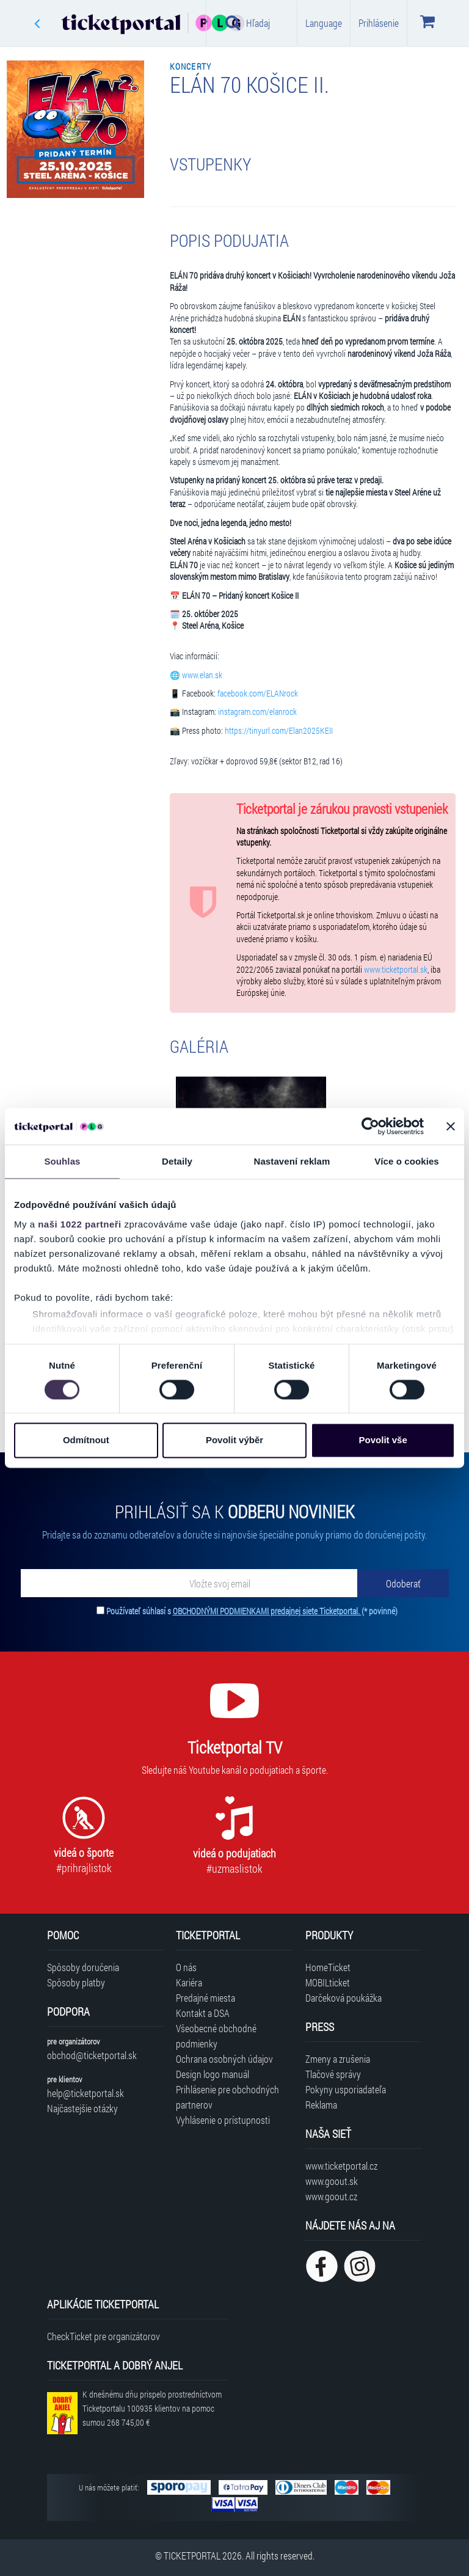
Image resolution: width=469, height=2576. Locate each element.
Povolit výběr (234, 1440)
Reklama (321, 2104)
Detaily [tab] (177, 1161)
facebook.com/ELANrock (257, 693)
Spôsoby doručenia (83, 1967)
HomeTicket (328, 1967)
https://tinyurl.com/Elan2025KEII (279, 730)
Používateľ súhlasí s (252, 1611)
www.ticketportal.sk (395, 969)
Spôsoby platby (76, 1982)
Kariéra (189, 1982)
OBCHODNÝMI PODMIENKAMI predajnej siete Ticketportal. (267, 1611)
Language (323, 22)
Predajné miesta (205, 1997)
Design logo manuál (212, 2074)
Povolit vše (383, 1440)
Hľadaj (247, 23)
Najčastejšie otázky (82, 2108)
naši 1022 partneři (80, 1224)
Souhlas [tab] (62, 1161)
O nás (186, 1967)
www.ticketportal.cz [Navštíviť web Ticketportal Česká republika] (341, 2165)
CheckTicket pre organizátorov (103, 2336)
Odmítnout (86, 1440)
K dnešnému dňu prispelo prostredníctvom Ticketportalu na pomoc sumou (152, 2408)
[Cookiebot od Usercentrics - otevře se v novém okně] (370, 1126)
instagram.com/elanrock (257, 711)
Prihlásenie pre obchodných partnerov (227, 2097)
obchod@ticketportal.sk (92, 2055)
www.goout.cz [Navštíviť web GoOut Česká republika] (331, 2196)
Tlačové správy (333, 2074)
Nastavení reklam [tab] (291, 1161)
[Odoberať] (403, 1583)
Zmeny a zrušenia (337, 2058)
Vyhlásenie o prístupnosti (223, 2119)
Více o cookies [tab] (406, 1161)
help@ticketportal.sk (85, 2093)
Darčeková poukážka (343, 1997)
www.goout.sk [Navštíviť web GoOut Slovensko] (331, 2181)
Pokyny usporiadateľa (345, 2089)
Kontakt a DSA (203, 2013)
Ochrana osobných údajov (224, 2058)
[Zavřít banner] (450, 1126)
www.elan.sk (202, 675)
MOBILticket (327, 1982)
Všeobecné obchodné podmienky (216, 2036)
